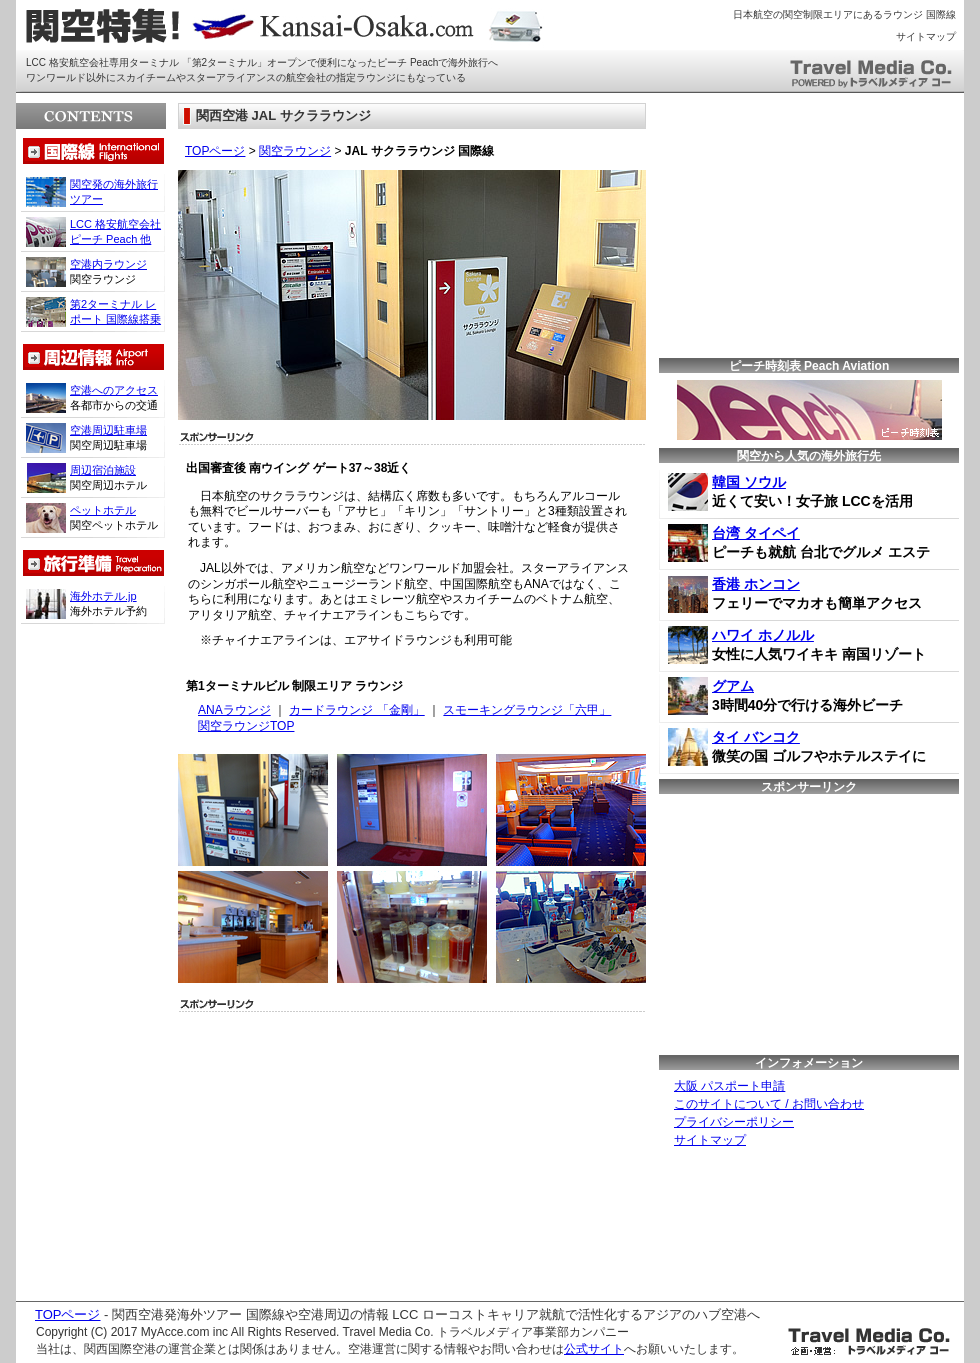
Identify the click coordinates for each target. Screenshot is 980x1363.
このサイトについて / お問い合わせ (769, 1104)
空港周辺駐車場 (108, 430)
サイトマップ (926, 36)
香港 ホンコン (756, 584)
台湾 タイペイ (756, 533)
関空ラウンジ (295, 151)
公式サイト (594, 1349)
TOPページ (215, 151)
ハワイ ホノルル (763, 635)
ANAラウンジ (234, 710)
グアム (733, 686)
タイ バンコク (756, 737)
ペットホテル (103, 510)
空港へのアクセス (114, 390)
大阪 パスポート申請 (729, 1086)
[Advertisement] (332, 1151)
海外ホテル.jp (103, 596)
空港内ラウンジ (108, 264)
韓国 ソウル (749, 482)
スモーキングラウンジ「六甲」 (527, 710)
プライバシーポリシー (734, 1122)
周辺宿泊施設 (103, 470)
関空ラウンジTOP (246, 726)
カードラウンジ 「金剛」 (356, 710)
